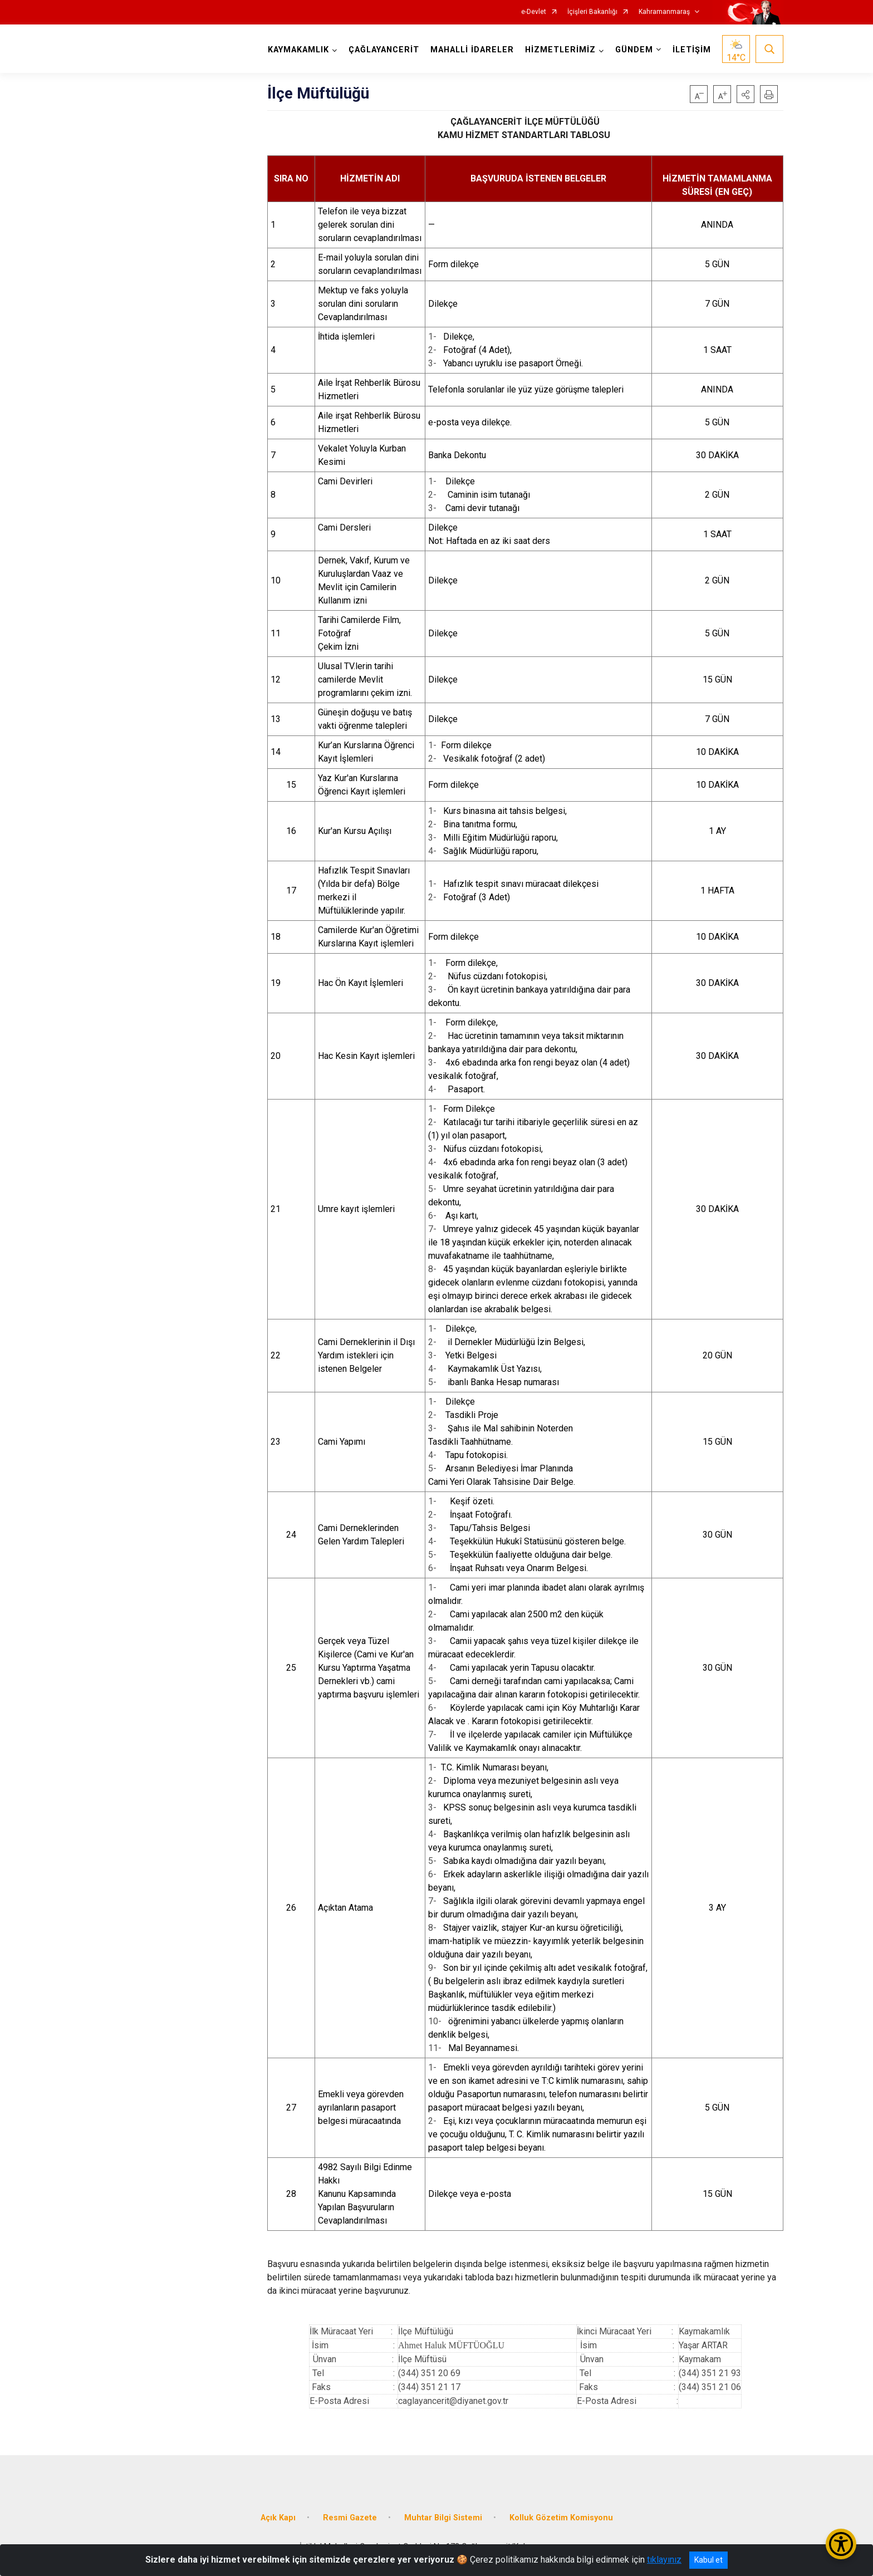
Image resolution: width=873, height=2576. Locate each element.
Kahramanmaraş (664, 12)
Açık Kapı (278, 2518)
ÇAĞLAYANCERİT (384, 50)
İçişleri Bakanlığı (592, 12)
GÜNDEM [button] (634, 50)
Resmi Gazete (350, 2518)
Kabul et (708, 2559)
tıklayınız (664, 2559)
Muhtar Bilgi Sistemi (443, 2518)
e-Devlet (533, 12)
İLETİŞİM (692, 50)
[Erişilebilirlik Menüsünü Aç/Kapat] (841, 2544)
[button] (745, 94)
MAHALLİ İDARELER (472, 50)
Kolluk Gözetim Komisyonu (561, 2518)
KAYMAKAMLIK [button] (298, 50)
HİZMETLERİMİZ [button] (560, 50)
